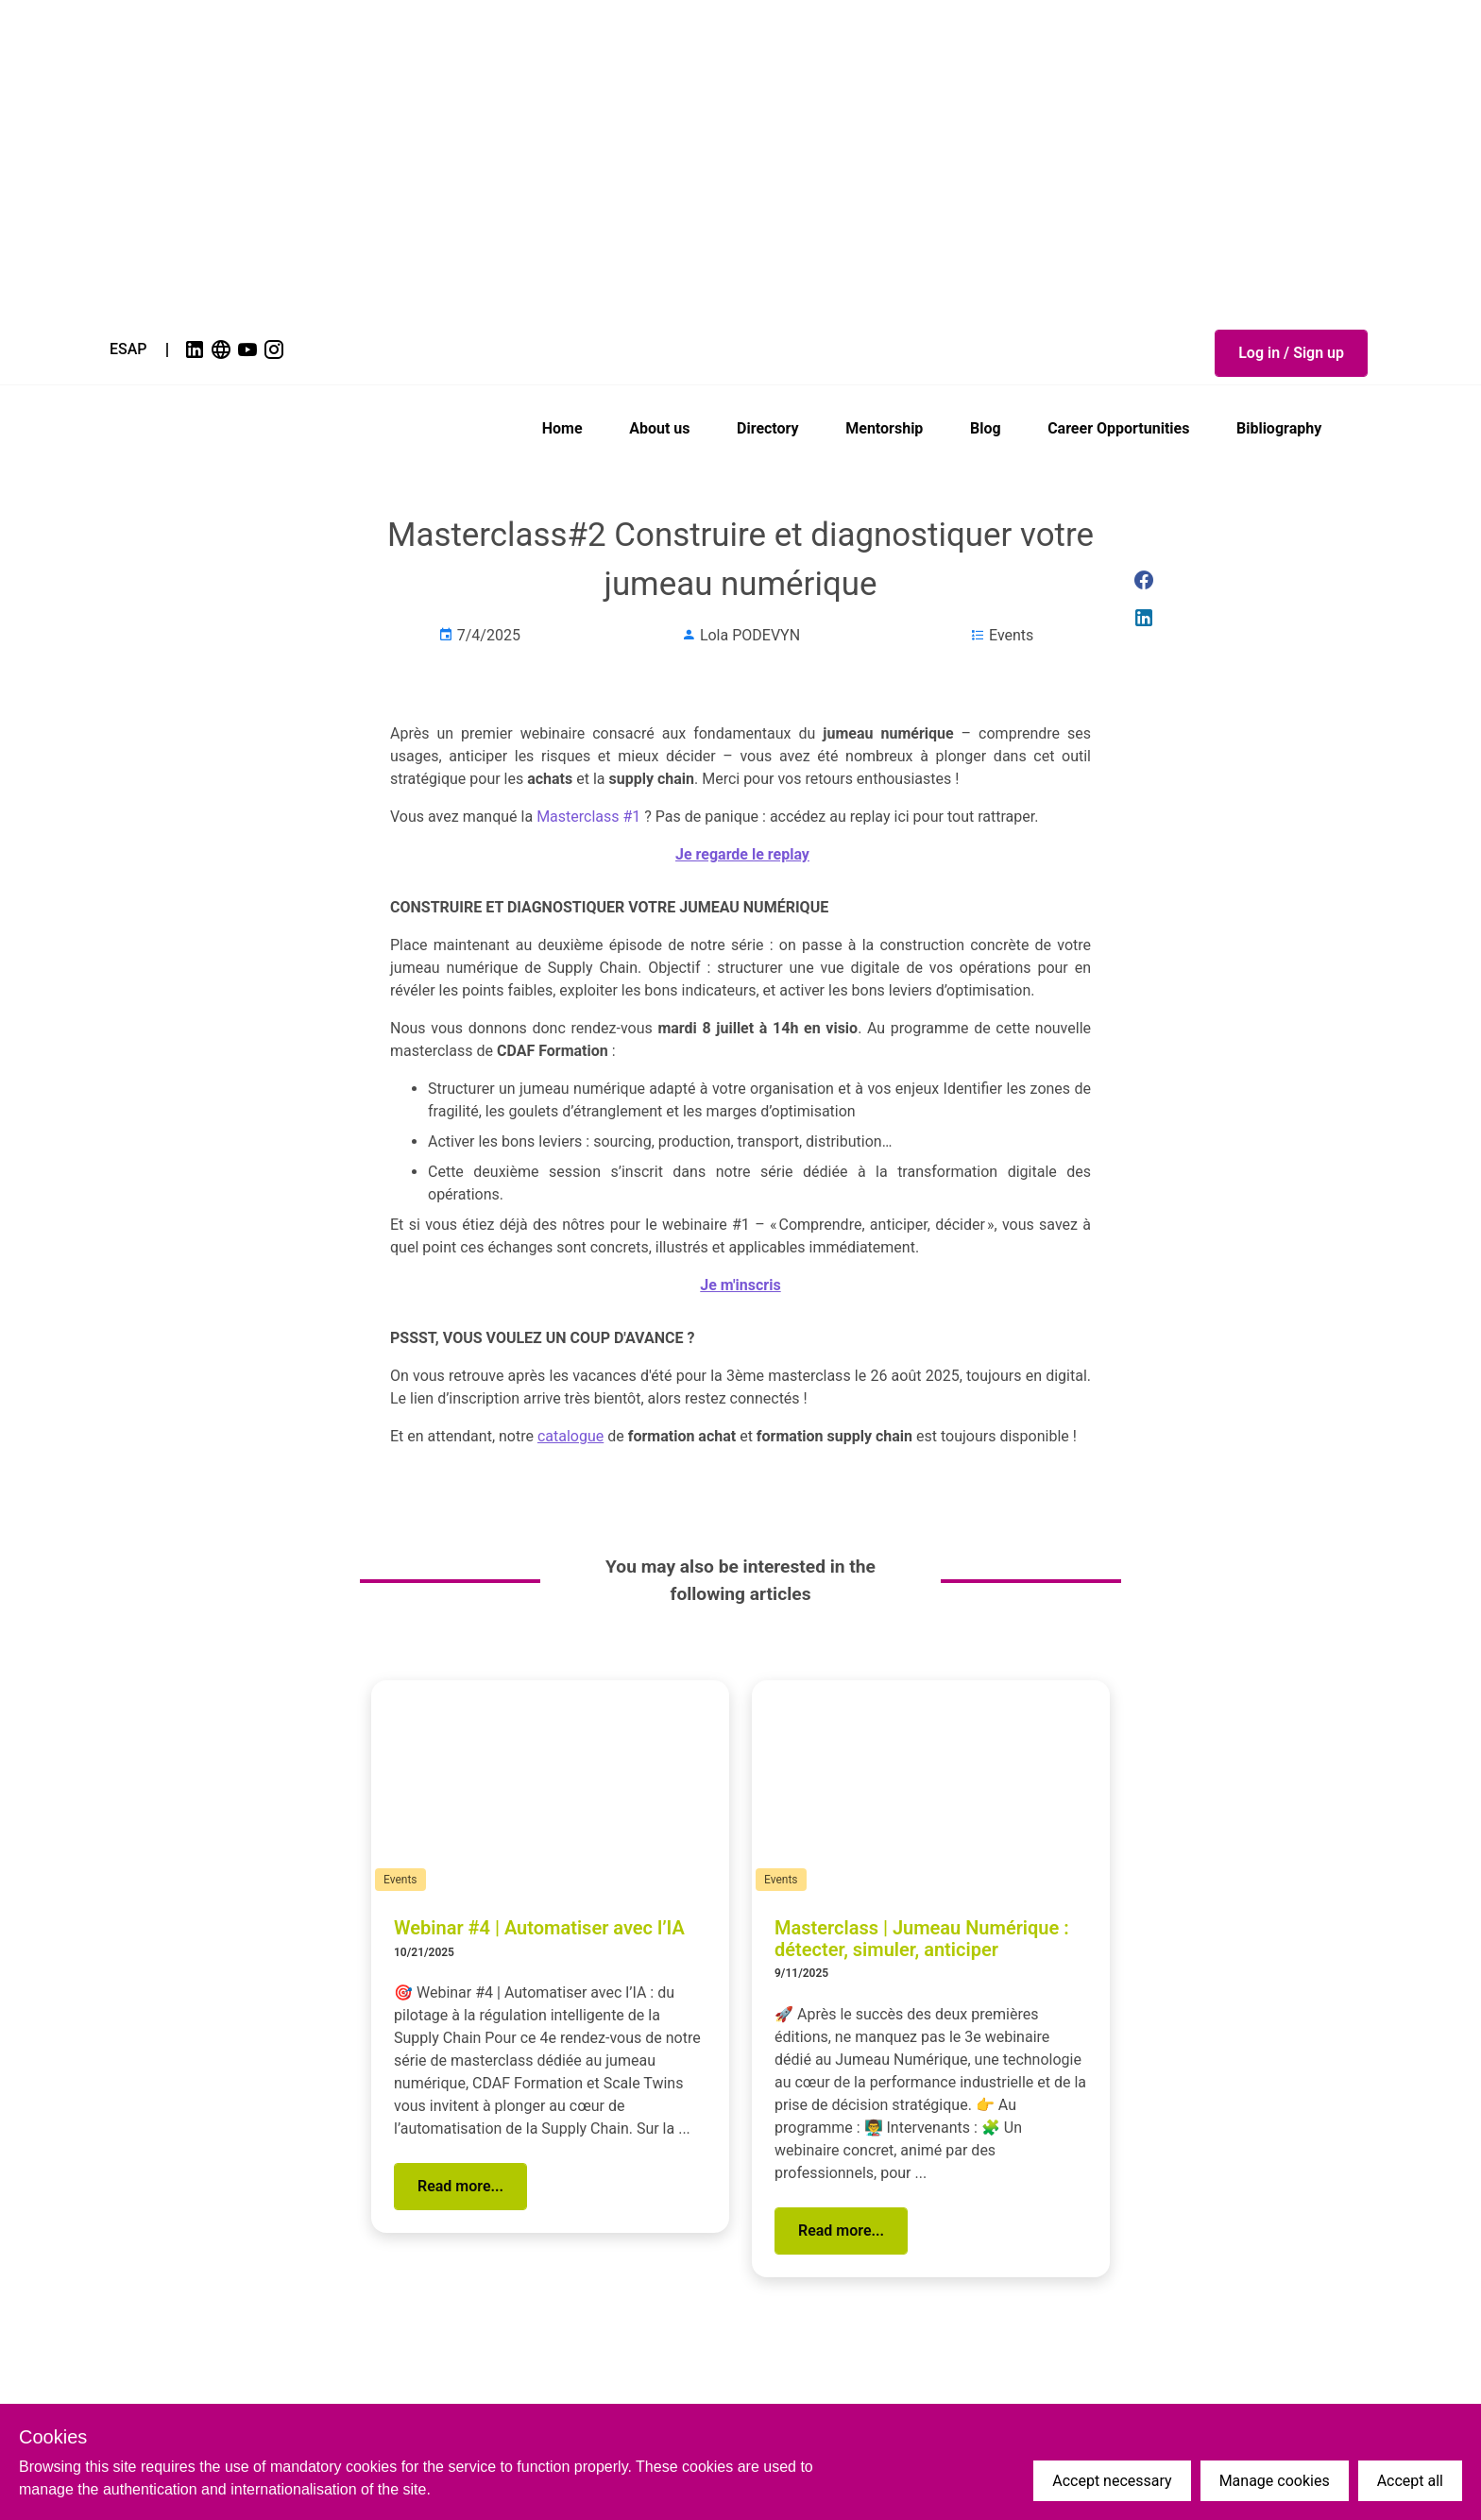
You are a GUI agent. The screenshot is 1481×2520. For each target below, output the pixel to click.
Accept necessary (1111, 2481)
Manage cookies (1274, 2481)
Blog (985, 428)
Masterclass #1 (588, 817)
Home (562, 428)
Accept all (1410, 2481)
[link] (196, 349)
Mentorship (884, 428)
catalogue (570, 1436)
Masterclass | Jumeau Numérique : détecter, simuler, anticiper (922, 1938)
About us (659, 428)
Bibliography (1278, 428)
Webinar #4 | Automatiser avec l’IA (539, 1927)
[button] (1291, 353)
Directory (768, 428)
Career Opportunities (1118, 428)
